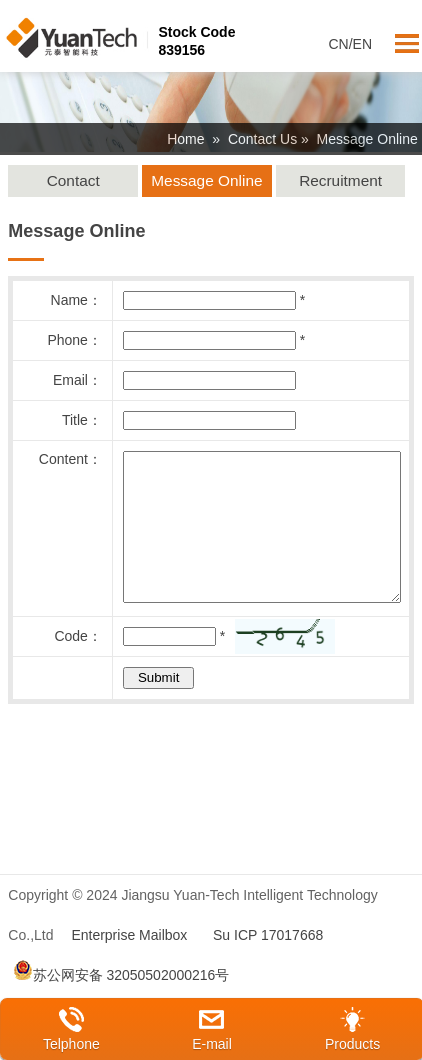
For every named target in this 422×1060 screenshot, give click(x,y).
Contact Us (262, 139)
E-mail (212, 1044)
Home (185, 139)
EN (362, 44)
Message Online (206, 180)
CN (338, 44)
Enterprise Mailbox (129, 965)
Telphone (71, 1044)
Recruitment (340, 180)
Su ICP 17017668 (268, 965)
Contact (73, 180)
